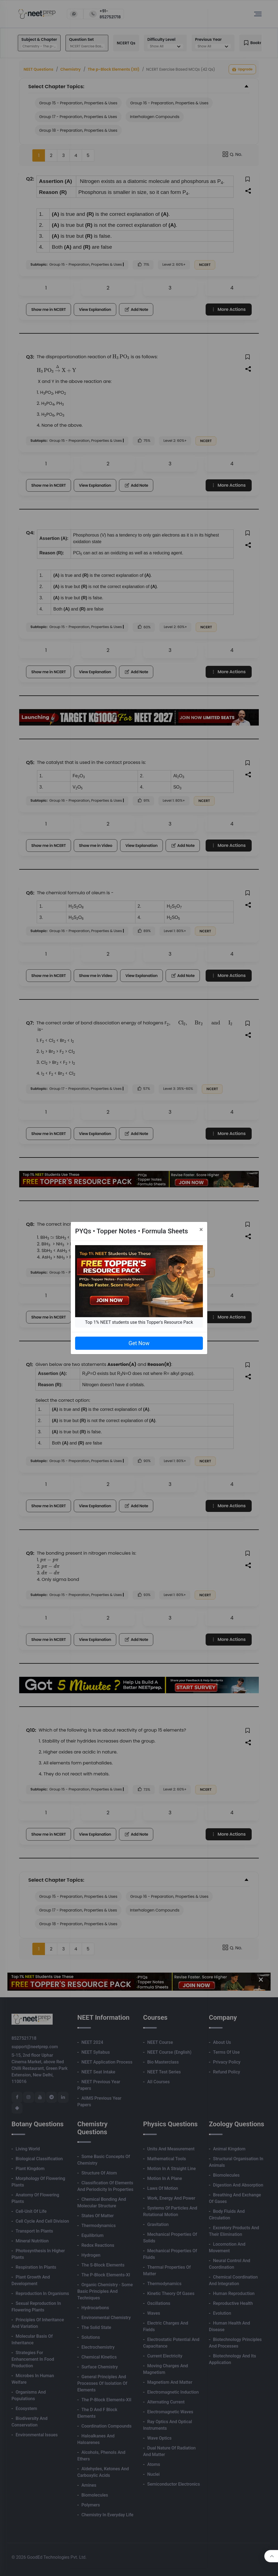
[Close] (201, 1229)
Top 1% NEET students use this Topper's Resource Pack (139, 1322)
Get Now (139, 1343)
